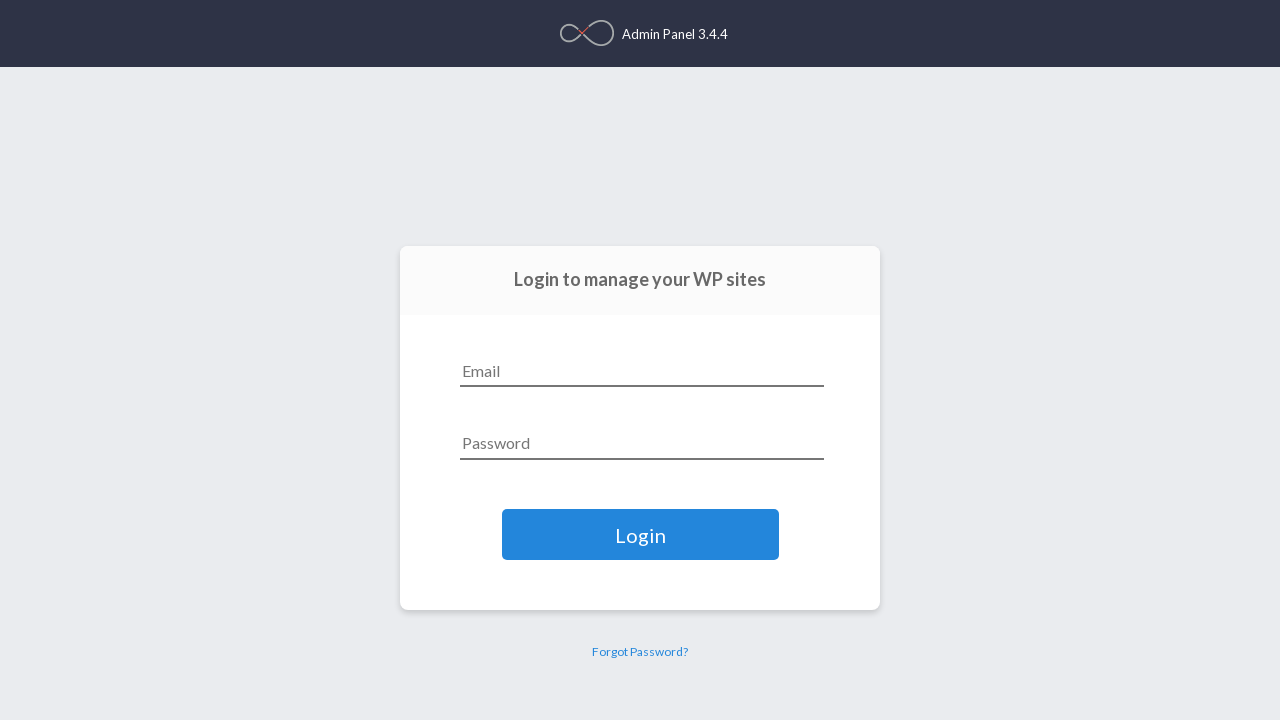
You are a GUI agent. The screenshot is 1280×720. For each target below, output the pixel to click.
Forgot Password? (640, 651)
